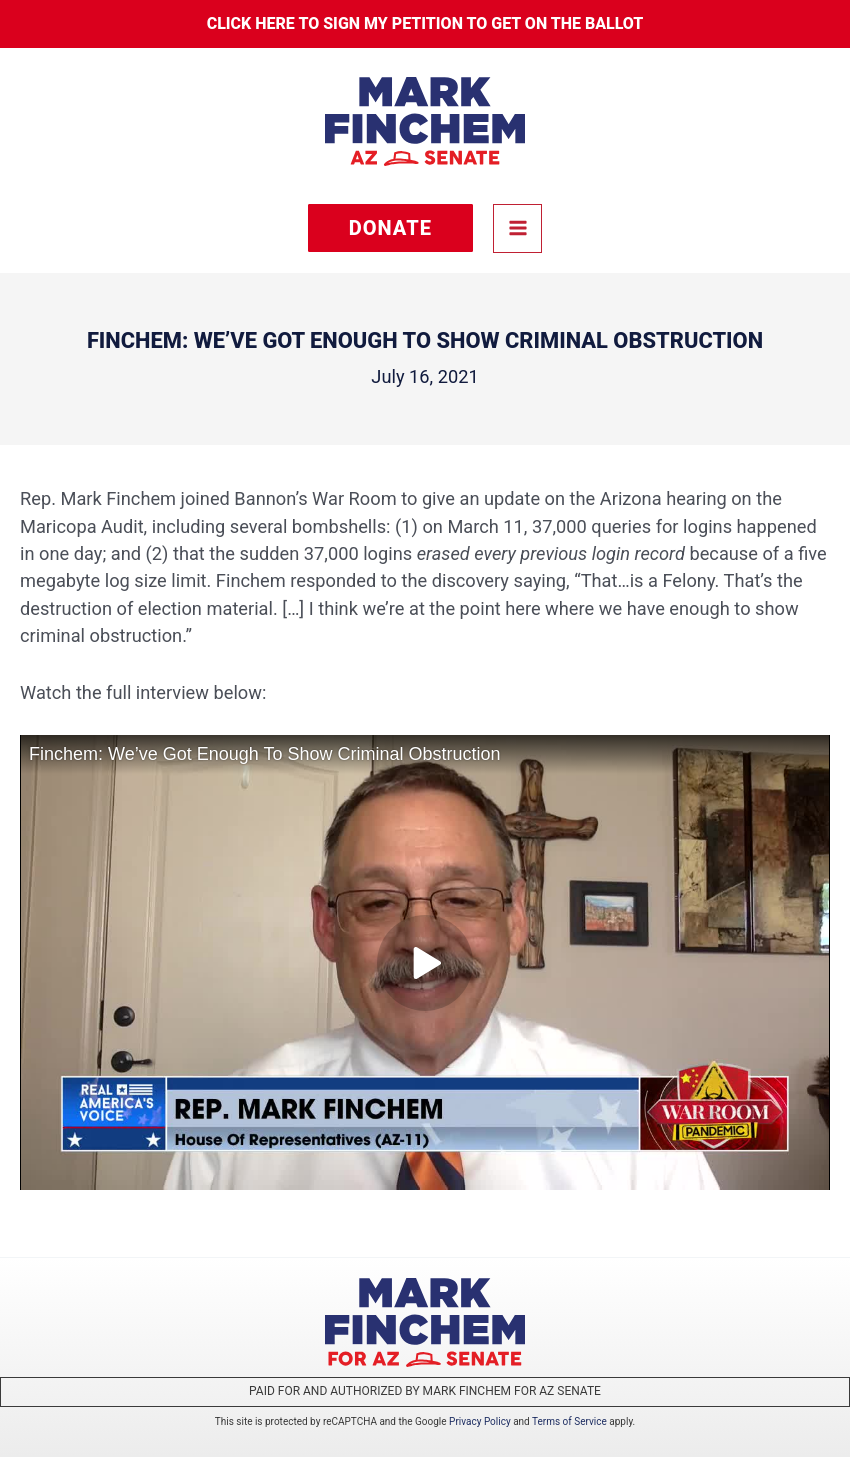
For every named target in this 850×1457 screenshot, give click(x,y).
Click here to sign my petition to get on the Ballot (425, 23)
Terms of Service (569, 1421)
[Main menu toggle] (517, 228)
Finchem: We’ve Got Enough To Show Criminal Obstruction (265, 754)
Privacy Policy (480, 1421)
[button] (390, 228)
